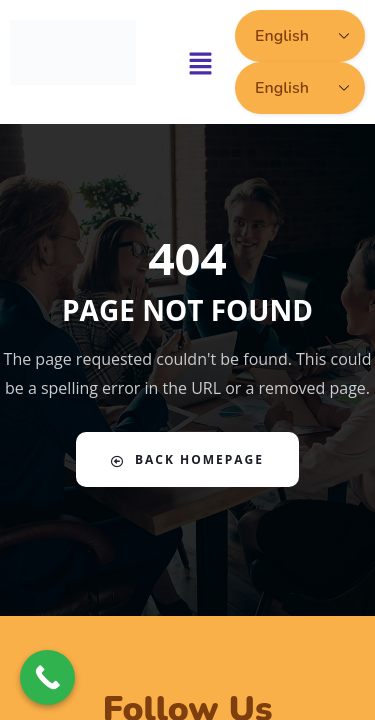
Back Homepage (187, 459)
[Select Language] (300, 36)
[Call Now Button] (47, 677)
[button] (200, 61)
